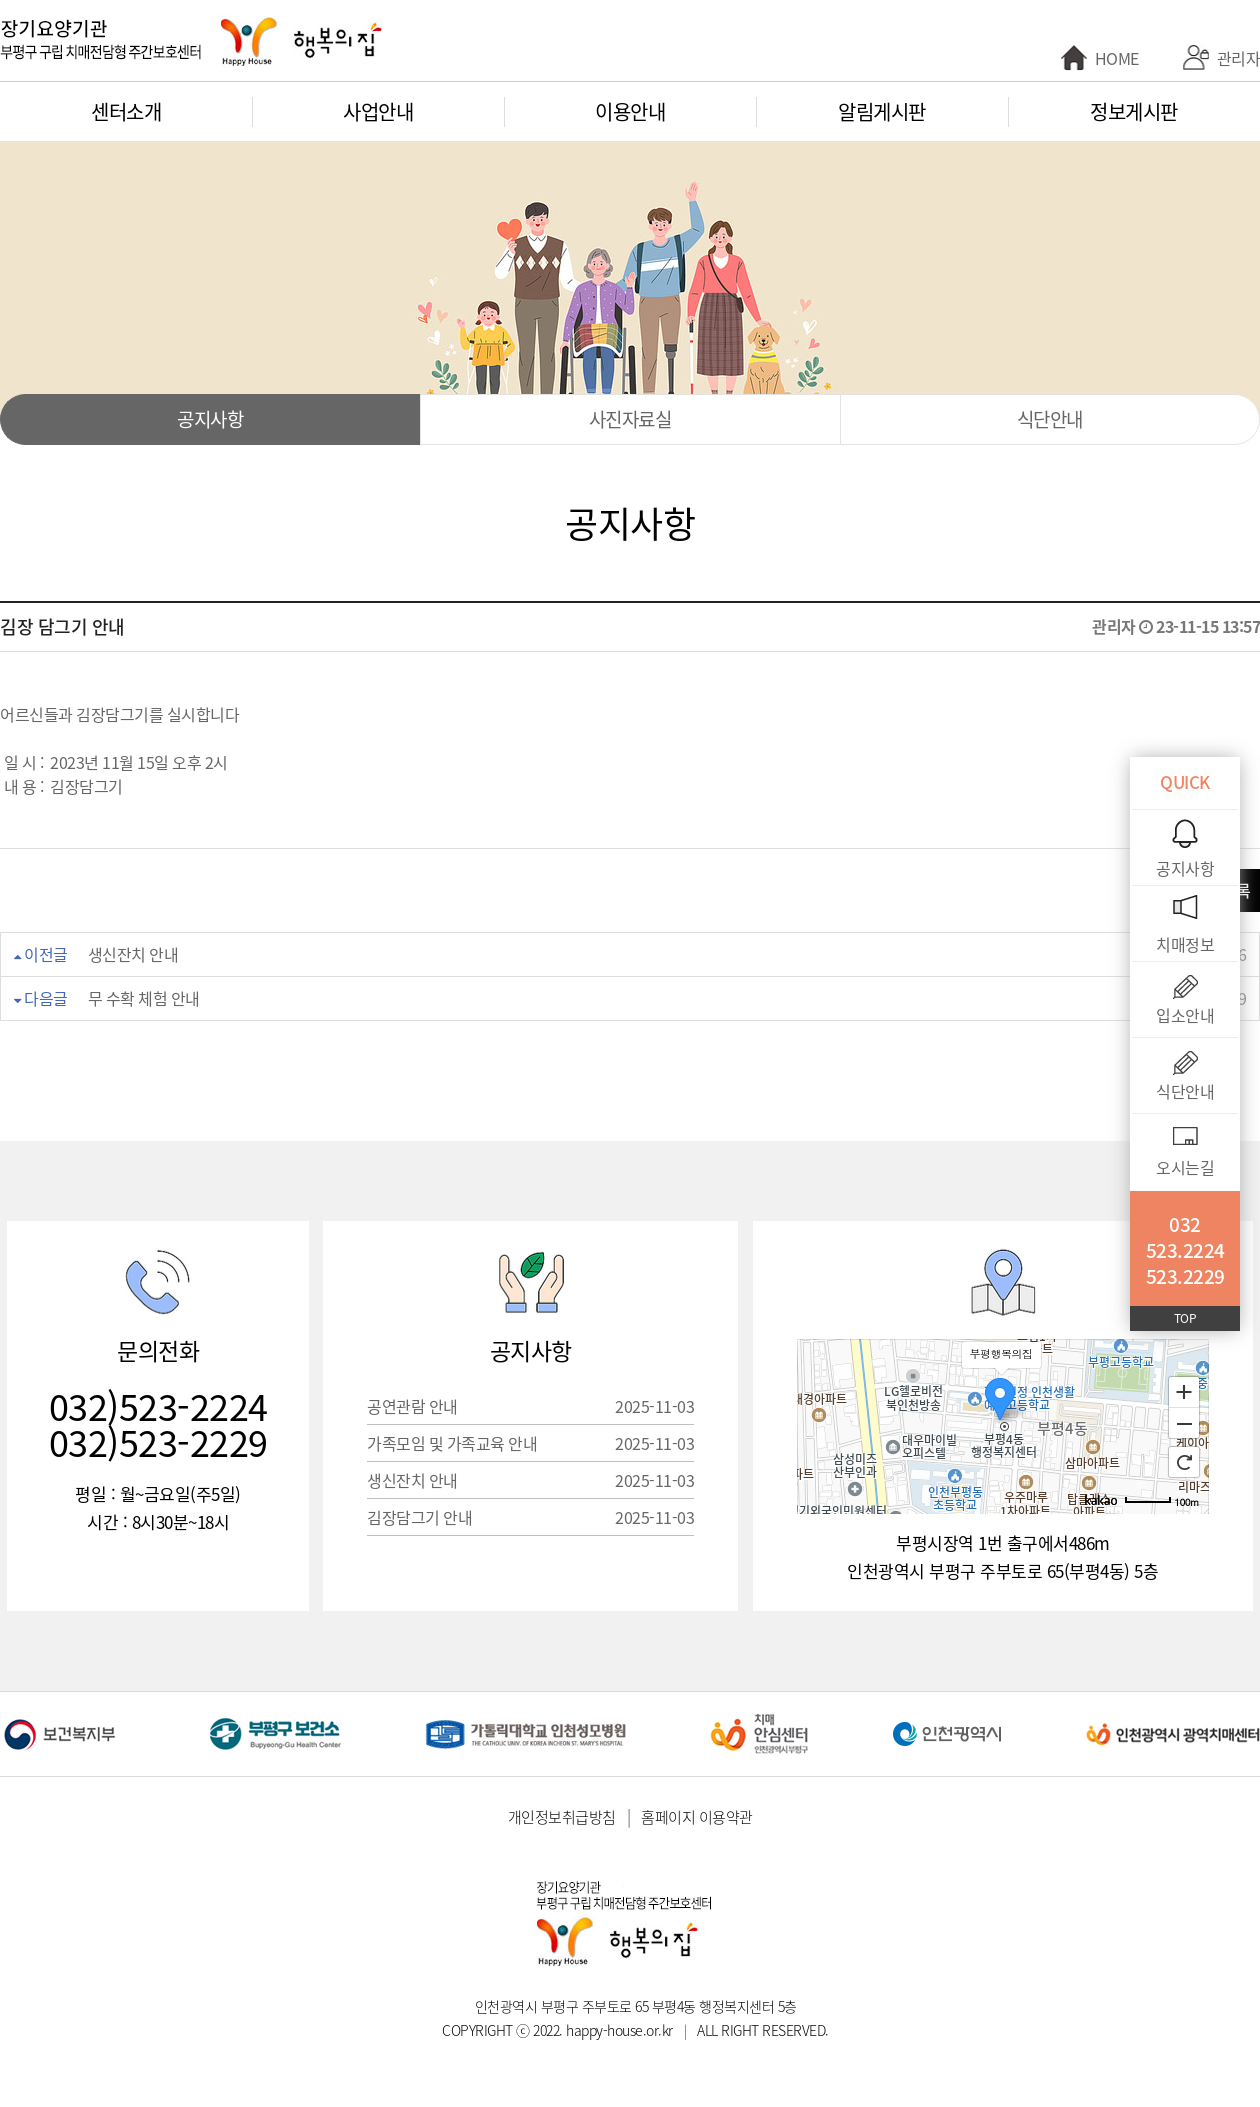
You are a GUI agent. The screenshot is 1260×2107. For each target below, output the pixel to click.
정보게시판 (1134, 111)
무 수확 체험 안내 (144, 998)
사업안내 (378, 111)
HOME (1117, 58)
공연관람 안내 (530, 1406)
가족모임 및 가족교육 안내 (530, 1443)
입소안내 (1185, 1015)
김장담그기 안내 (530, 1517)
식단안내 (1050, 419)
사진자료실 (630, 419)
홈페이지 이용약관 (697, 1817)
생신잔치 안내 (133, 954)
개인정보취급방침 (562, 1817)
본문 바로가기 (0, 0)
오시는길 (1185, 1167)
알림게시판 (882, 111)
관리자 (1239, 58)
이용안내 (630, 111)
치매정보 (1185, 944)
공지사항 (210, 419)
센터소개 (126, 111)
